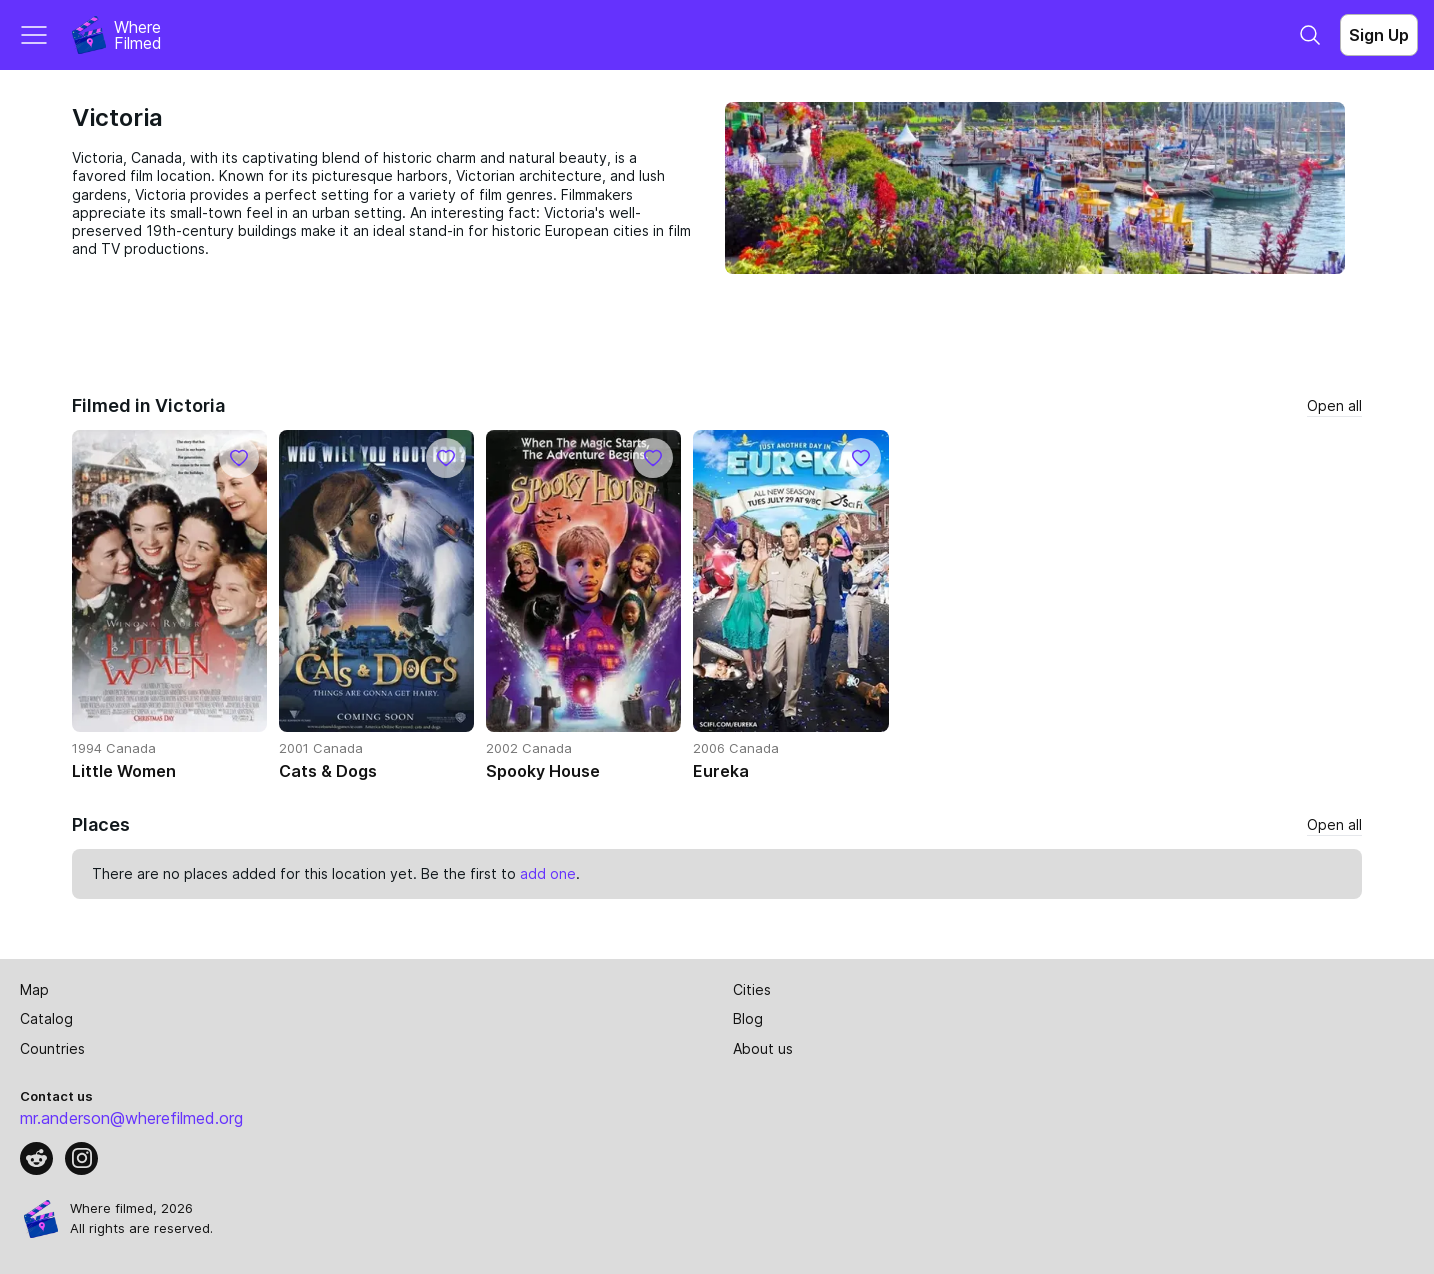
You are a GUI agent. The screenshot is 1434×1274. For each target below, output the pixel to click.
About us (763, 1048)
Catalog (46, 1018)
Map (34, 989)
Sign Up (1379, 35)
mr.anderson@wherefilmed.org (131, 1118)
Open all (1334, 405)
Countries (52, 1048)
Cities (752, 989)
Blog (748, 1018)
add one (548, 873)
